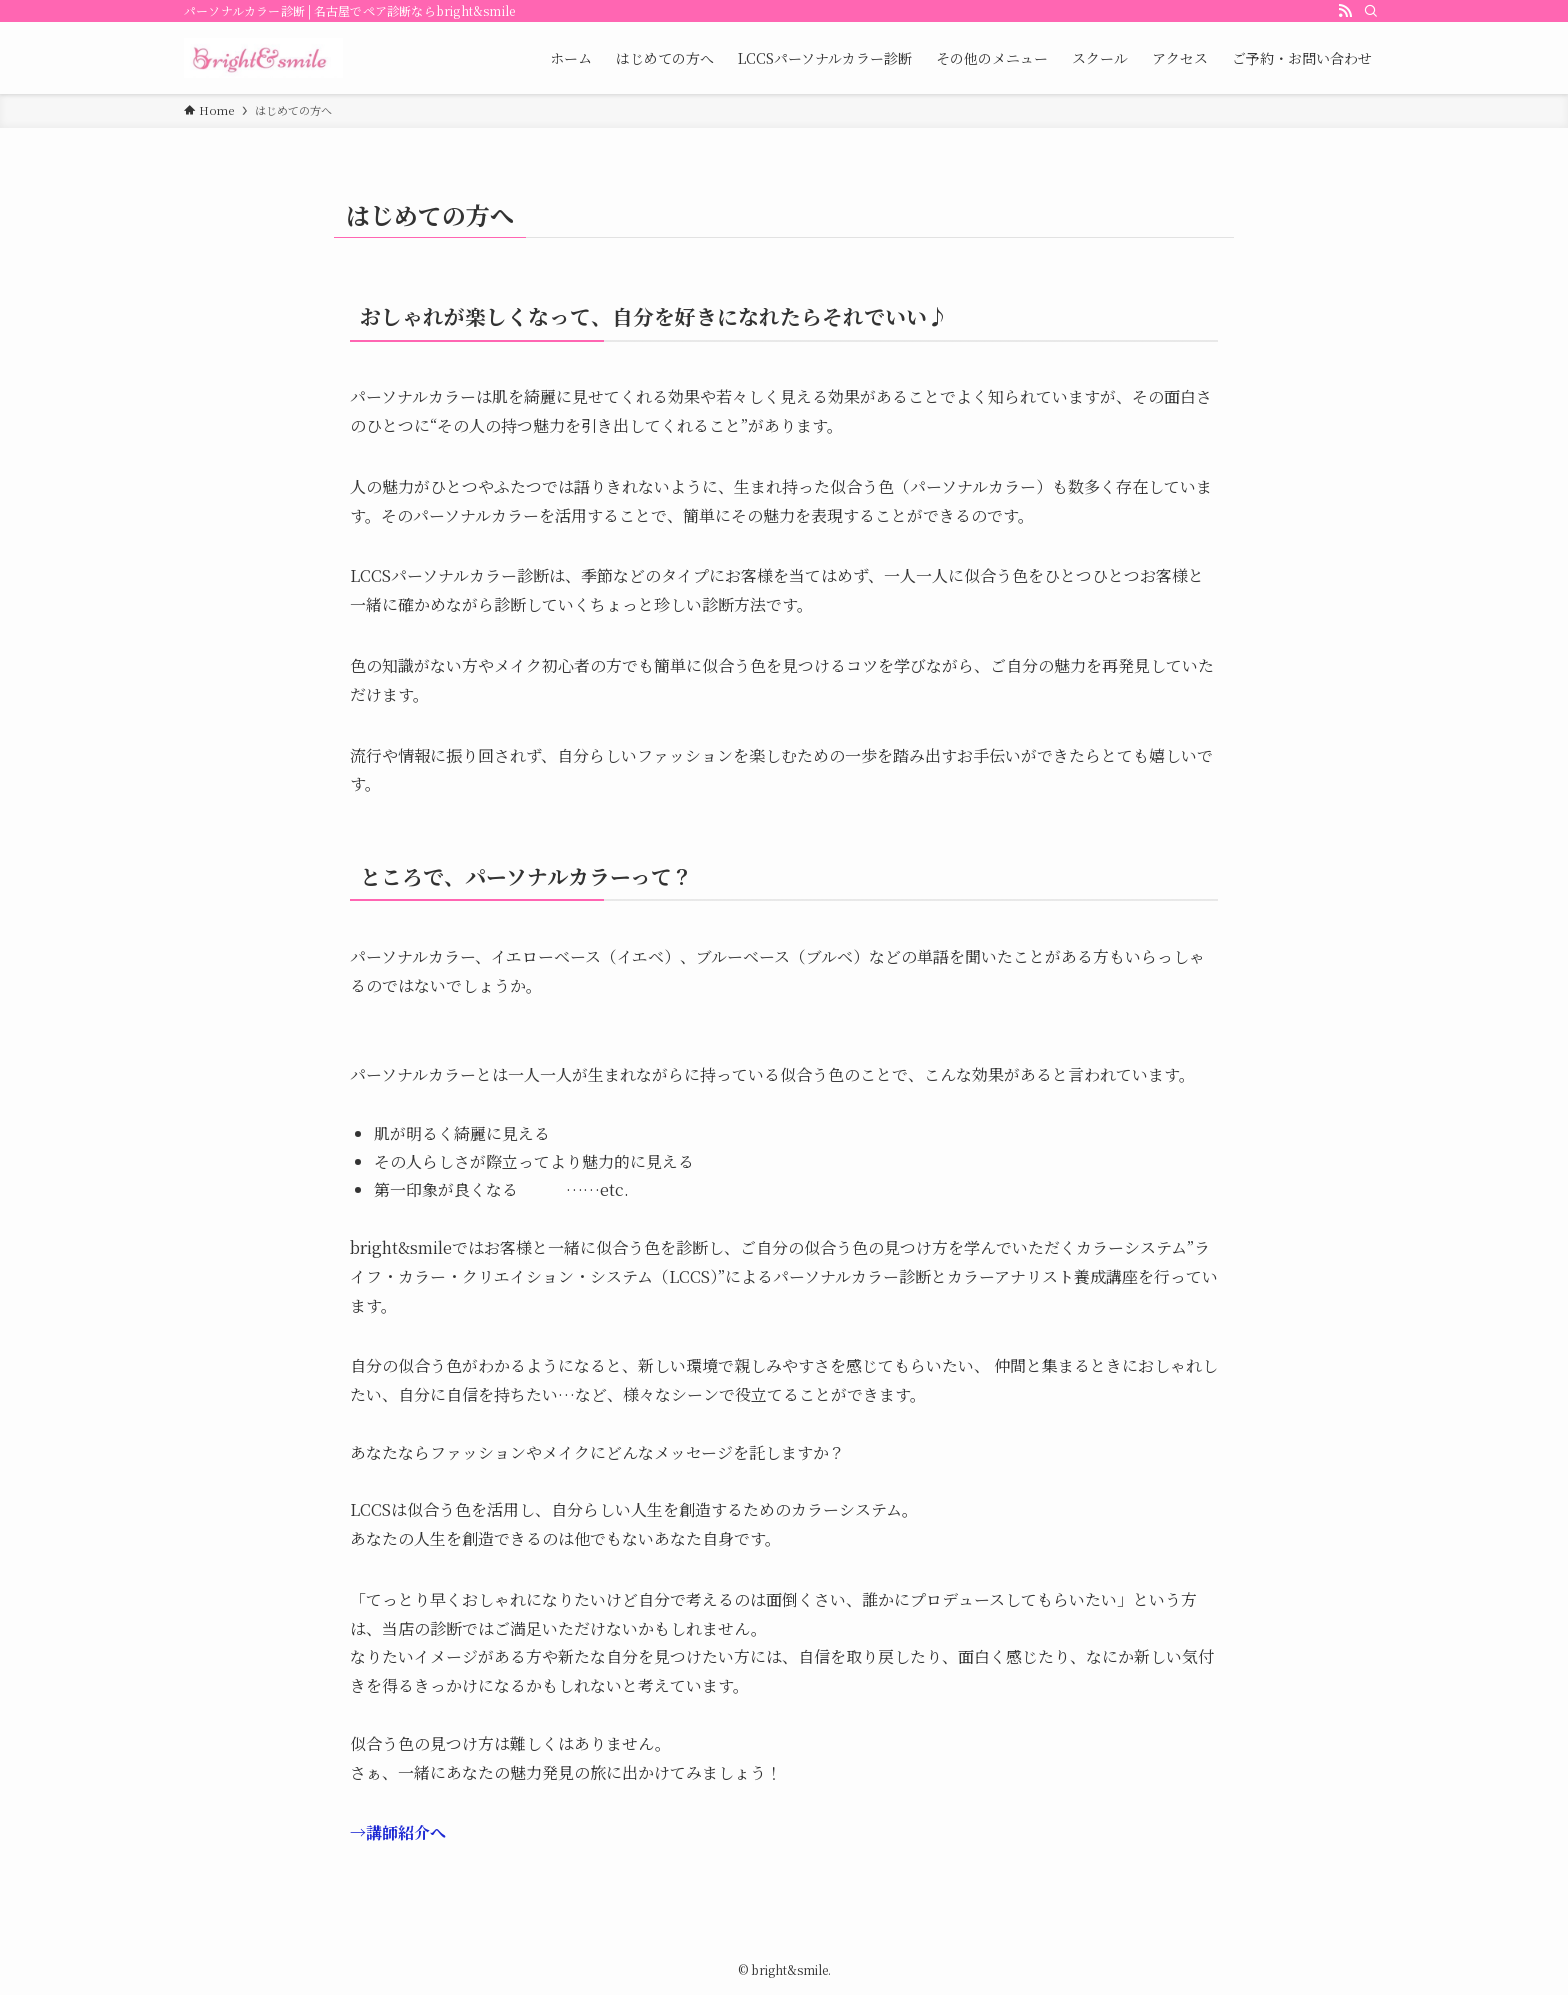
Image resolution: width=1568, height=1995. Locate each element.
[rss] (1345, 11)
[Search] (1371, 11)
